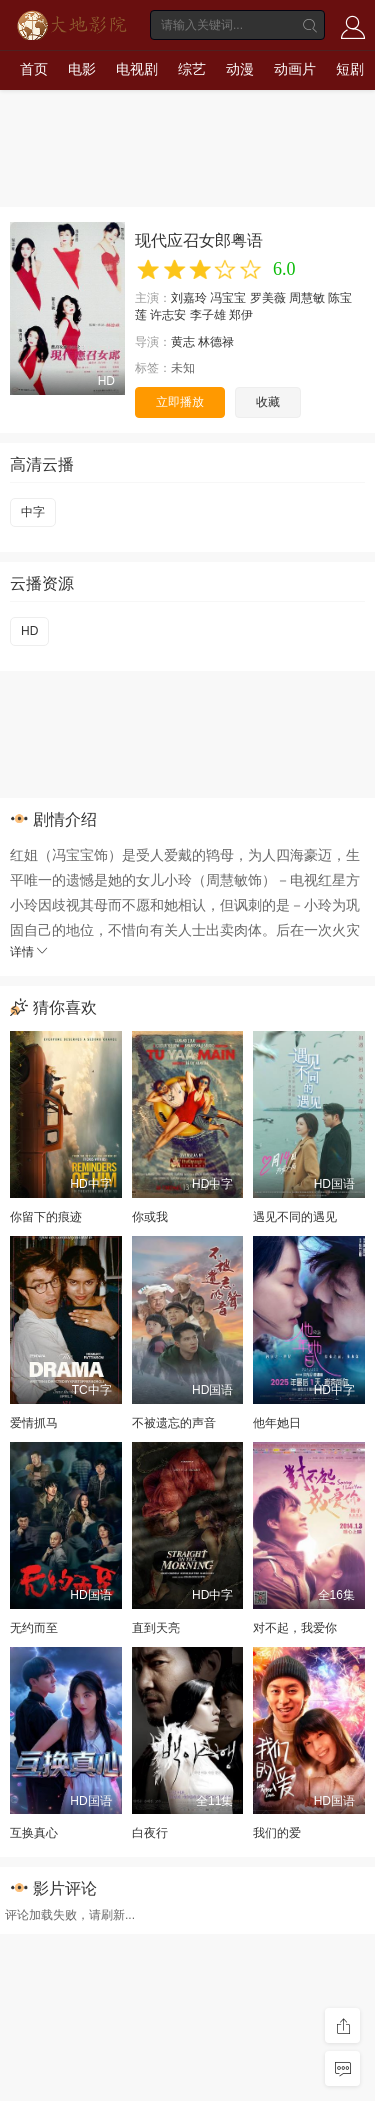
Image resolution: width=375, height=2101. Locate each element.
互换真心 (34, 1833)
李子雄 (208, 315)
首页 (34, 69)
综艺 (192, 69)
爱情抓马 (34, 1423)
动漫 (240, 69)
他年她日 (277, 1423)
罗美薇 (268, 298)
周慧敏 (307, 298)
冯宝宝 (228, 298)
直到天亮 (156, 1628)
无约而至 (34, 1628)
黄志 (183, 342)
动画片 (295, 69)
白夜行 (150, 1833)
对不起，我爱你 (295, 1628)
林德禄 (216, 342)
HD (29, 631)
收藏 (268, 402)
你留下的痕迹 (46, 1217)
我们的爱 (277, 1833)
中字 (33, 512)
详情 (30, 952)
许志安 (168, 315)
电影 (82, 69)
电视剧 (137, 69)
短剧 (350, 69)
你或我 (150, 1217)
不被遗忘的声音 (174, 1423)
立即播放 (180, 402)
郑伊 (241, 315)
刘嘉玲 (189, 298)
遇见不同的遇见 (295, 1217)
